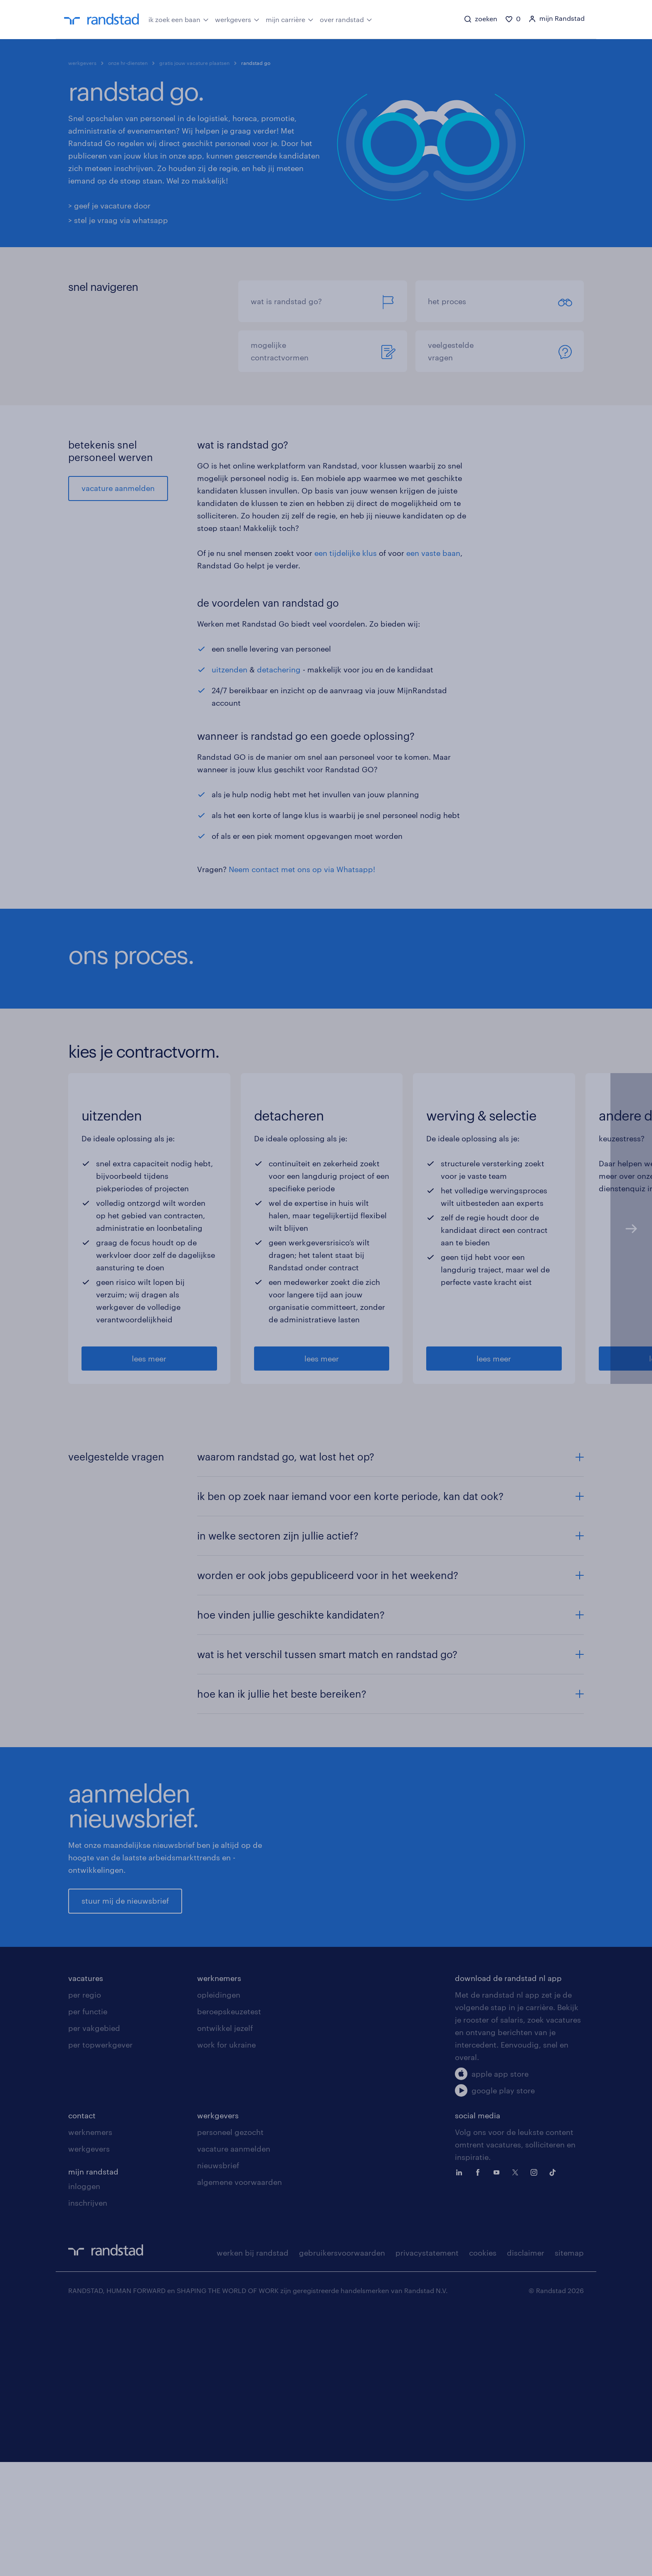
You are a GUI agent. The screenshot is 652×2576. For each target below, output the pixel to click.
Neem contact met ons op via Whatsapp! (302, 869)
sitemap (569, 2515)
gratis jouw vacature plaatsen (194, 63)
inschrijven (87, 2465)
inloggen (84, 2448)
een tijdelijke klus (345, 553)
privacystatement (427, 2515)
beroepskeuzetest (229, 2273)
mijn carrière (290, 18)
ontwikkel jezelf (225, 2290)
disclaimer (525, 2515)
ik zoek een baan (178, 18)
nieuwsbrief (218, 2427)
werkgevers (237, 18)
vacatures (85, 2240)
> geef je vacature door (109, 205)
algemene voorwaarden (239, 2444)
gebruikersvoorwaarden (342, 2515)
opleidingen (218, 2257)
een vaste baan (433, 553)
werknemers (219, 2240)
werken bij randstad (253, 2515)
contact (82, 2378)
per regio (84, 2257)
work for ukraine (226, 2307)
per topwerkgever (100, 2307)
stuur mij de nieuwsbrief (125, 2134)
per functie (87, 2273)
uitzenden (229, 669)
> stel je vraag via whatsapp (118, 220)
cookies (482, 2515)
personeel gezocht (230, 2394)
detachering (279, 669)
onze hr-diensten (128, 63)
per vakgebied (94, 2290)
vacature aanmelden (118, 488)
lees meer (149, 1562)
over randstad (346, 18)
